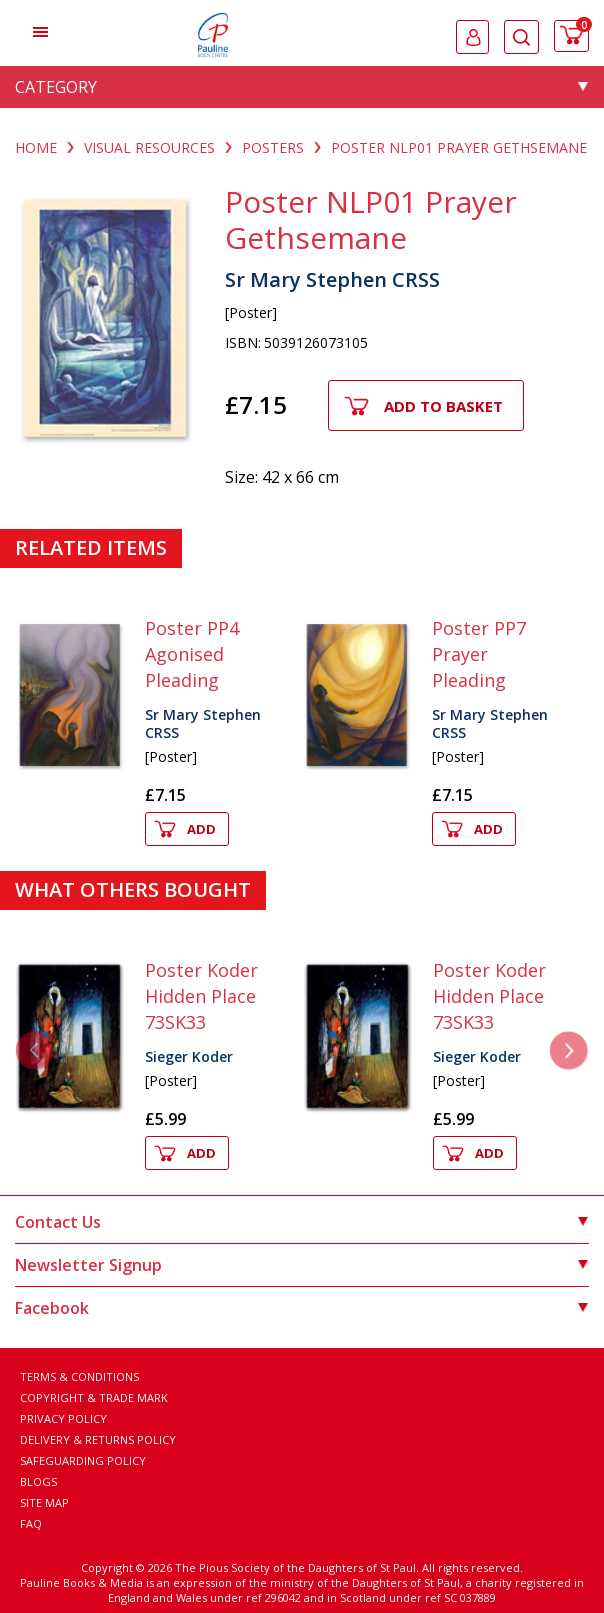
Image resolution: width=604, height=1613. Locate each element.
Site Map (44, 1502)
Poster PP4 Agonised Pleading (192, 654)
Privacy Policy (63, 1418)
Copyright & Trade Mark (94, 1397)
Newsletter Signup (302, 1265)
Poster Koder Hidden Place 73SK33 (201, 996)
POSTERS (273, 147)
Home (36, 147)
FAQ (31, 1523)
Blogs (38, 1481)
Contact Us (302, 1222)
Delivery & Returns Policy (98, 1439)
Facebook (302, 1308)
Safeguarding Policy (83, 1460)
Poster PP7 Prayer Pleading (479, 654)
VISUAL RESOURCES (149, 147)
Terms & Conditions (79, 1376)
